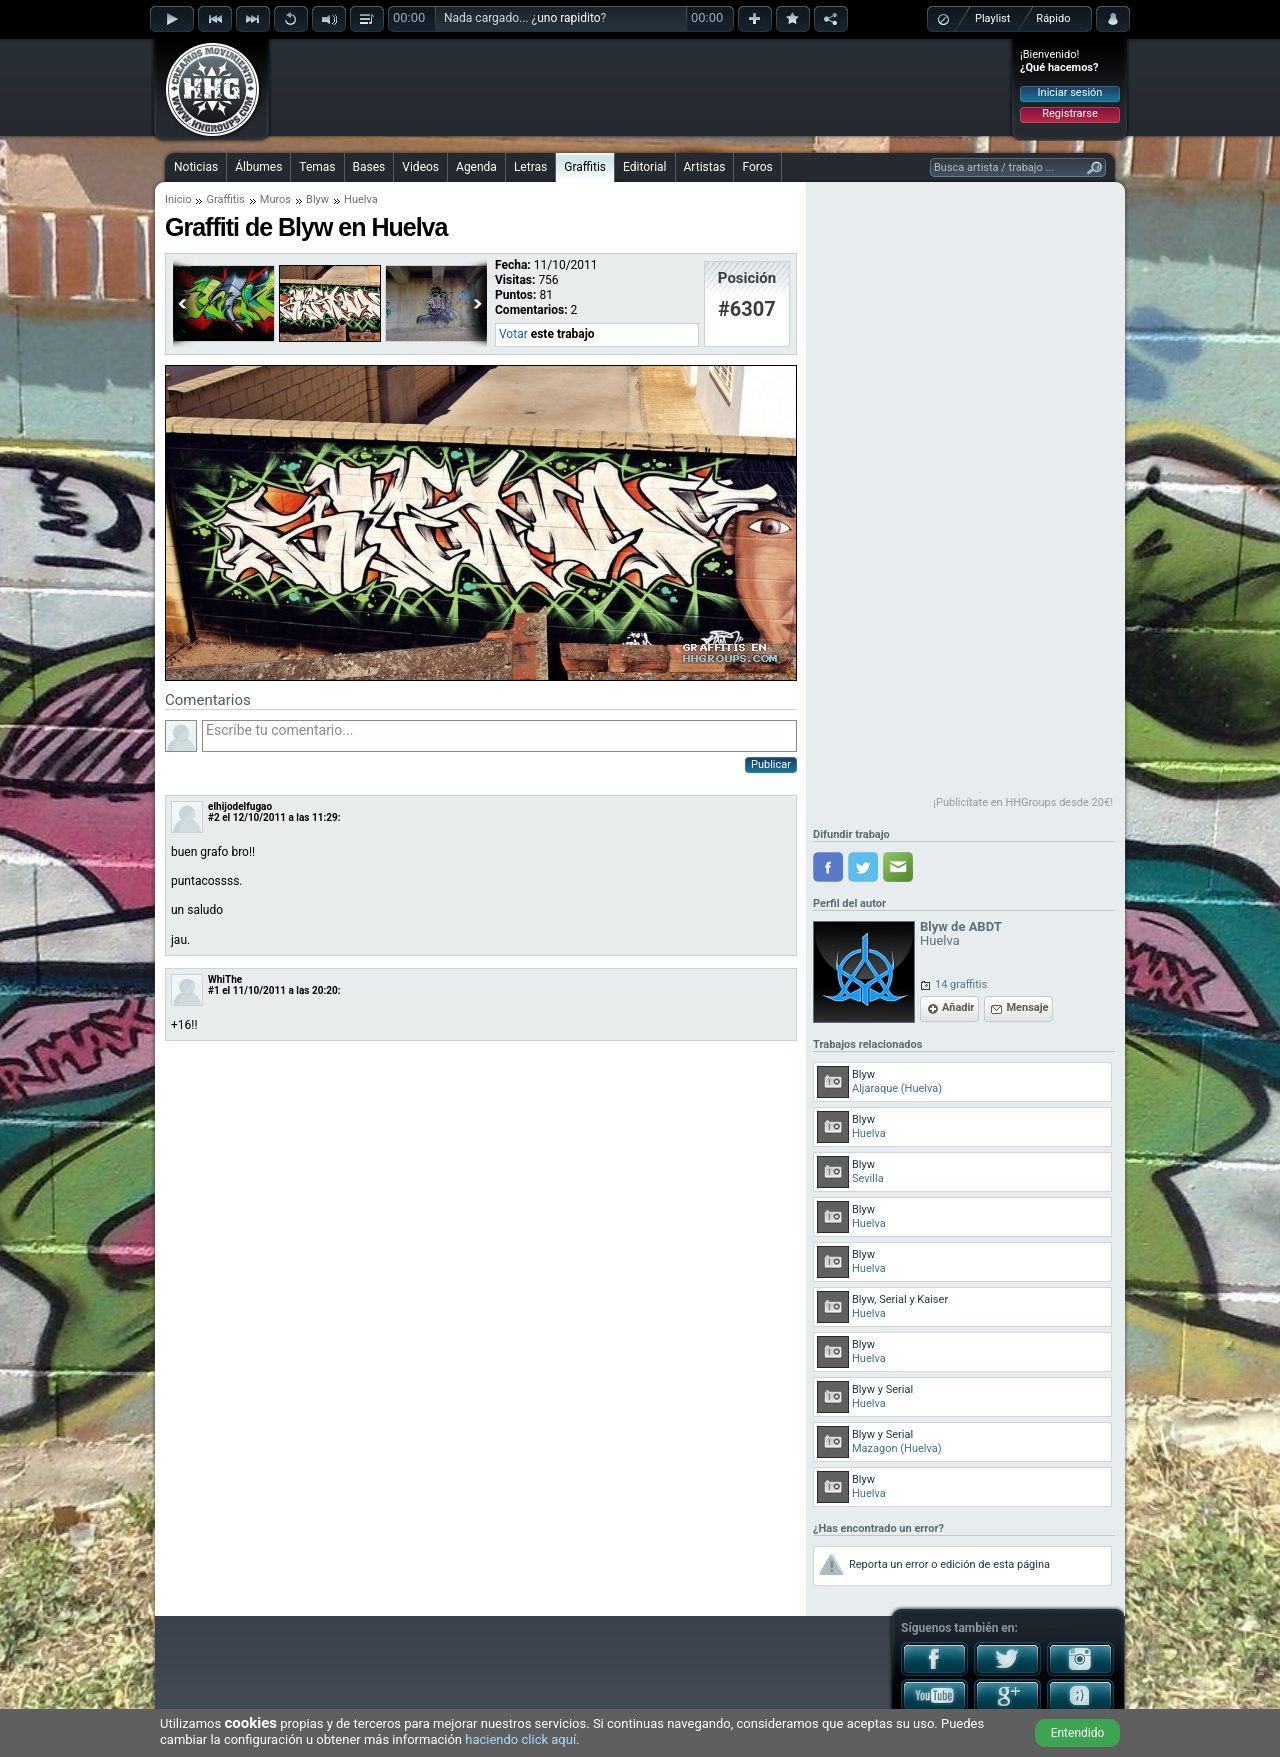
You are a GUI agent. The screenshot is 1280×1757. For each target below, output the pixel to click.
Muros (275, 199)
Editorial (644, 167)
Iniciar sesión (1070, 92)
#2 (214, 817)
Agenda (476, 167)
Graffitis (585, 167)
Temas (317, 167)
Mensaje (1027, 1007)
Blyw (317, 199)
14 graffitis (961, 984)
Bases (369, 167)
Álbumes (258, 167)
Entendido (1078, 1733)
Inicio (178, 199)
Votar (513, 334)
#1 (214, 990)
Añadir (958, 1007)
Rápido (1053, 18)
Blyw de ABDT (961, 926)
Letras (530, 167)
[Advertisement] (641, 87)
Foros (757, 167)
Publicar (771, 764)
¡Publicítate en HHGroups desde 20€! (1023, 802)
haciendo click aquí (520, 1739)
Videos (420, 167)
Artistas (705, 167)
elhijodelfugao (240, 806)
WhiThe (225, 979)
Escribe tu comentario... (499, 736)
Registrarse (1069, 113)
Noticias (196, 167)
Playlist (992, 18)
